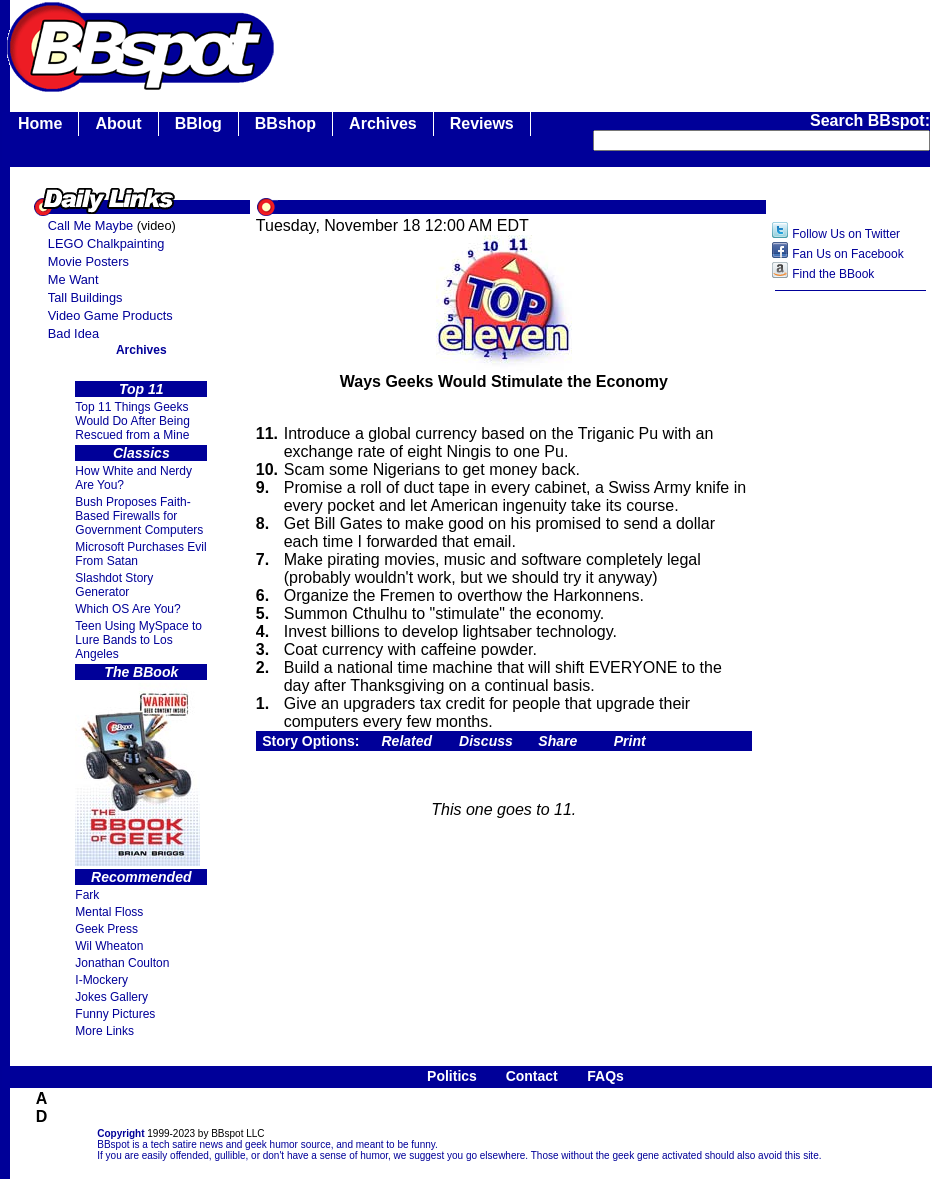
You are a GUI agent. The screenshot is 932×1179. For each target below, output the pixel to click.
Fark (87, 895)
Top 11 (141, 389)
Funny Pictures (115, 1014)
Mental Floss (109, 912)
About (118, 123)
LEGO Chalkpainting (106, 243)
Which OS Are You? (127, 609)
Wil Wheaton (109, 946)
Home (40, 123)
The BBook (141, 672)
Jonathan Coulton (122, 963)
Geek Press (106, 929)
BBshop (285, 123)
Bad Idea (73, 333)
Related (407, 741)
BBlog (198, 123)
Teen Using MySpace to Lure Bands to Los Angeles (138, 640)
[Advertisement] (850, 617)
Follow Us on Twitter (846, 234)
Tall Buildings (85, 297)
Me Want (73, 279)
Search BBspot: (870, 120)
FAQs (605, 1076)
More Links (104, 1031)
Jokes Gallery (111, 997)
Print (630, 741)
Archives (383, 123)
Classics (141, 453)
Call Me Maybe (90, 225)
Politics (452, 1076)
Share (557, 741)
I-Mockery (101, 980)
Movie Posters (88, 261)
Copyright (120, 1133)
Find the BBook (833, 274)
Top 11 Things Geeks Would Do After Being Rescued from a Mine (132, 421)
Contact (532, 1076)
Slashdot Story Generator (114, 585)
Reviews (482, 123)
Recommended (141, 877)
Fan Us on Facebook (847, 254)
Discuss (486, 741)
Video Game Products (110, 315)
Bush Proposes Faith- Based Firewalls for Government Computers (139, 516)
